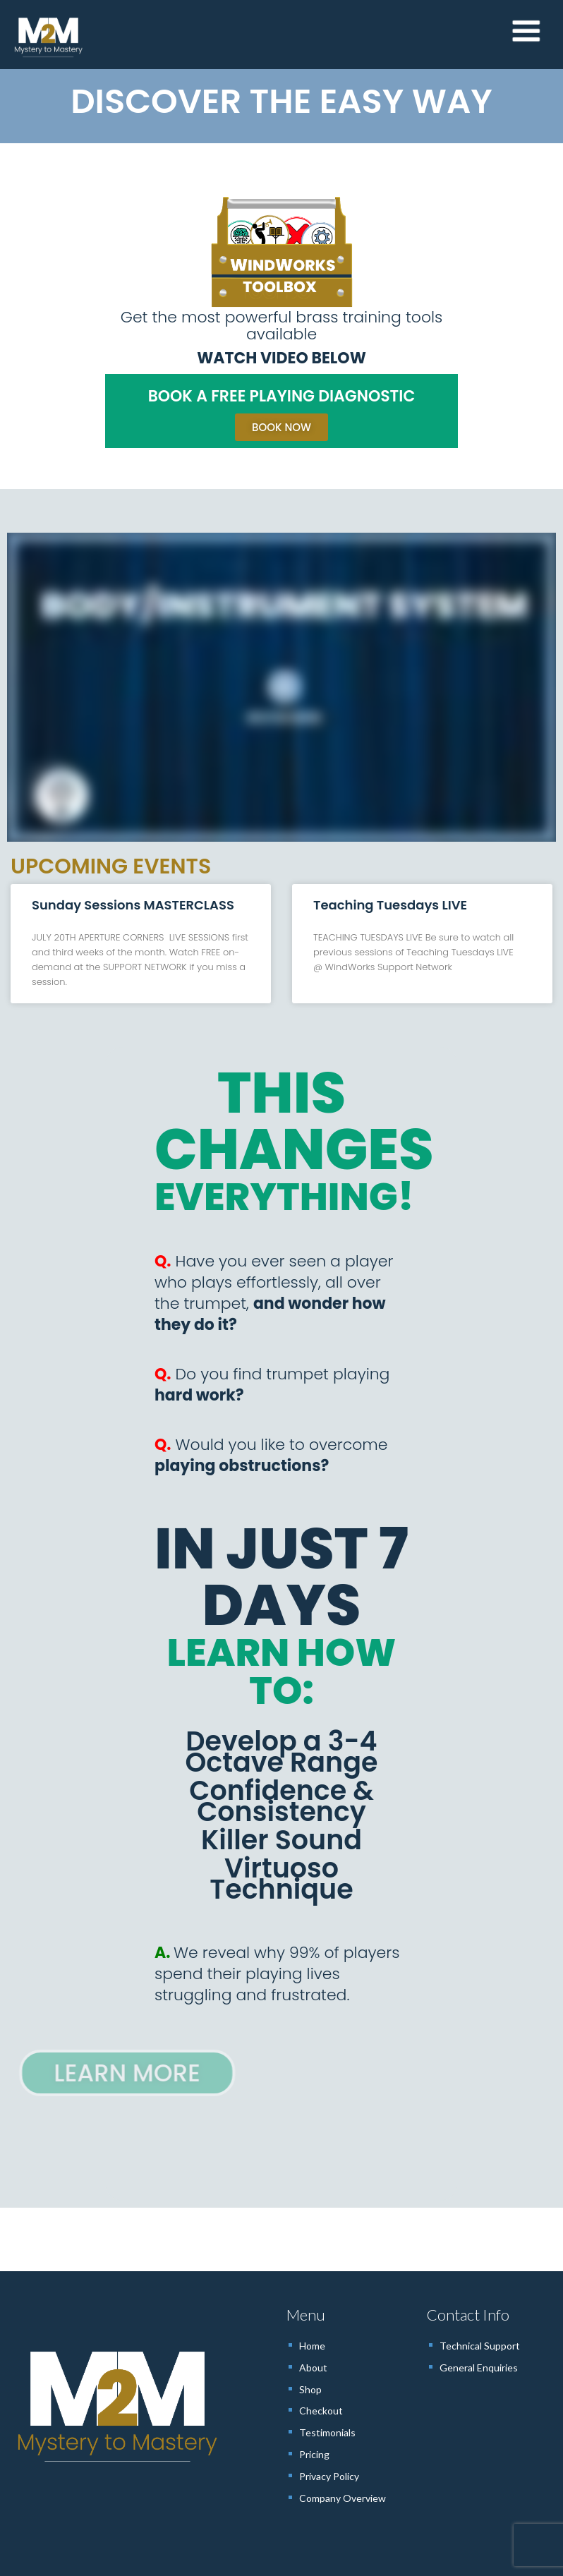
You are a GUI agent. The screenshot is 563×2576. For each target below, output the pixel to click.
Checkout (321, 2411)
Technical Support (480, 2346)
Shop (310, 2389)
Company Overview (342, 2498)
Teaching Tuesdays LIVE (390, 905)
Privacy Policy (329, 2476)
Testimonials (327, 2432)
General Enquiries (479, 2368)
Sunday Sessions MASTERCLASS (133, 905)
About (313, 2368)
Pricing (314, 2454)
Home (312, 2346)
